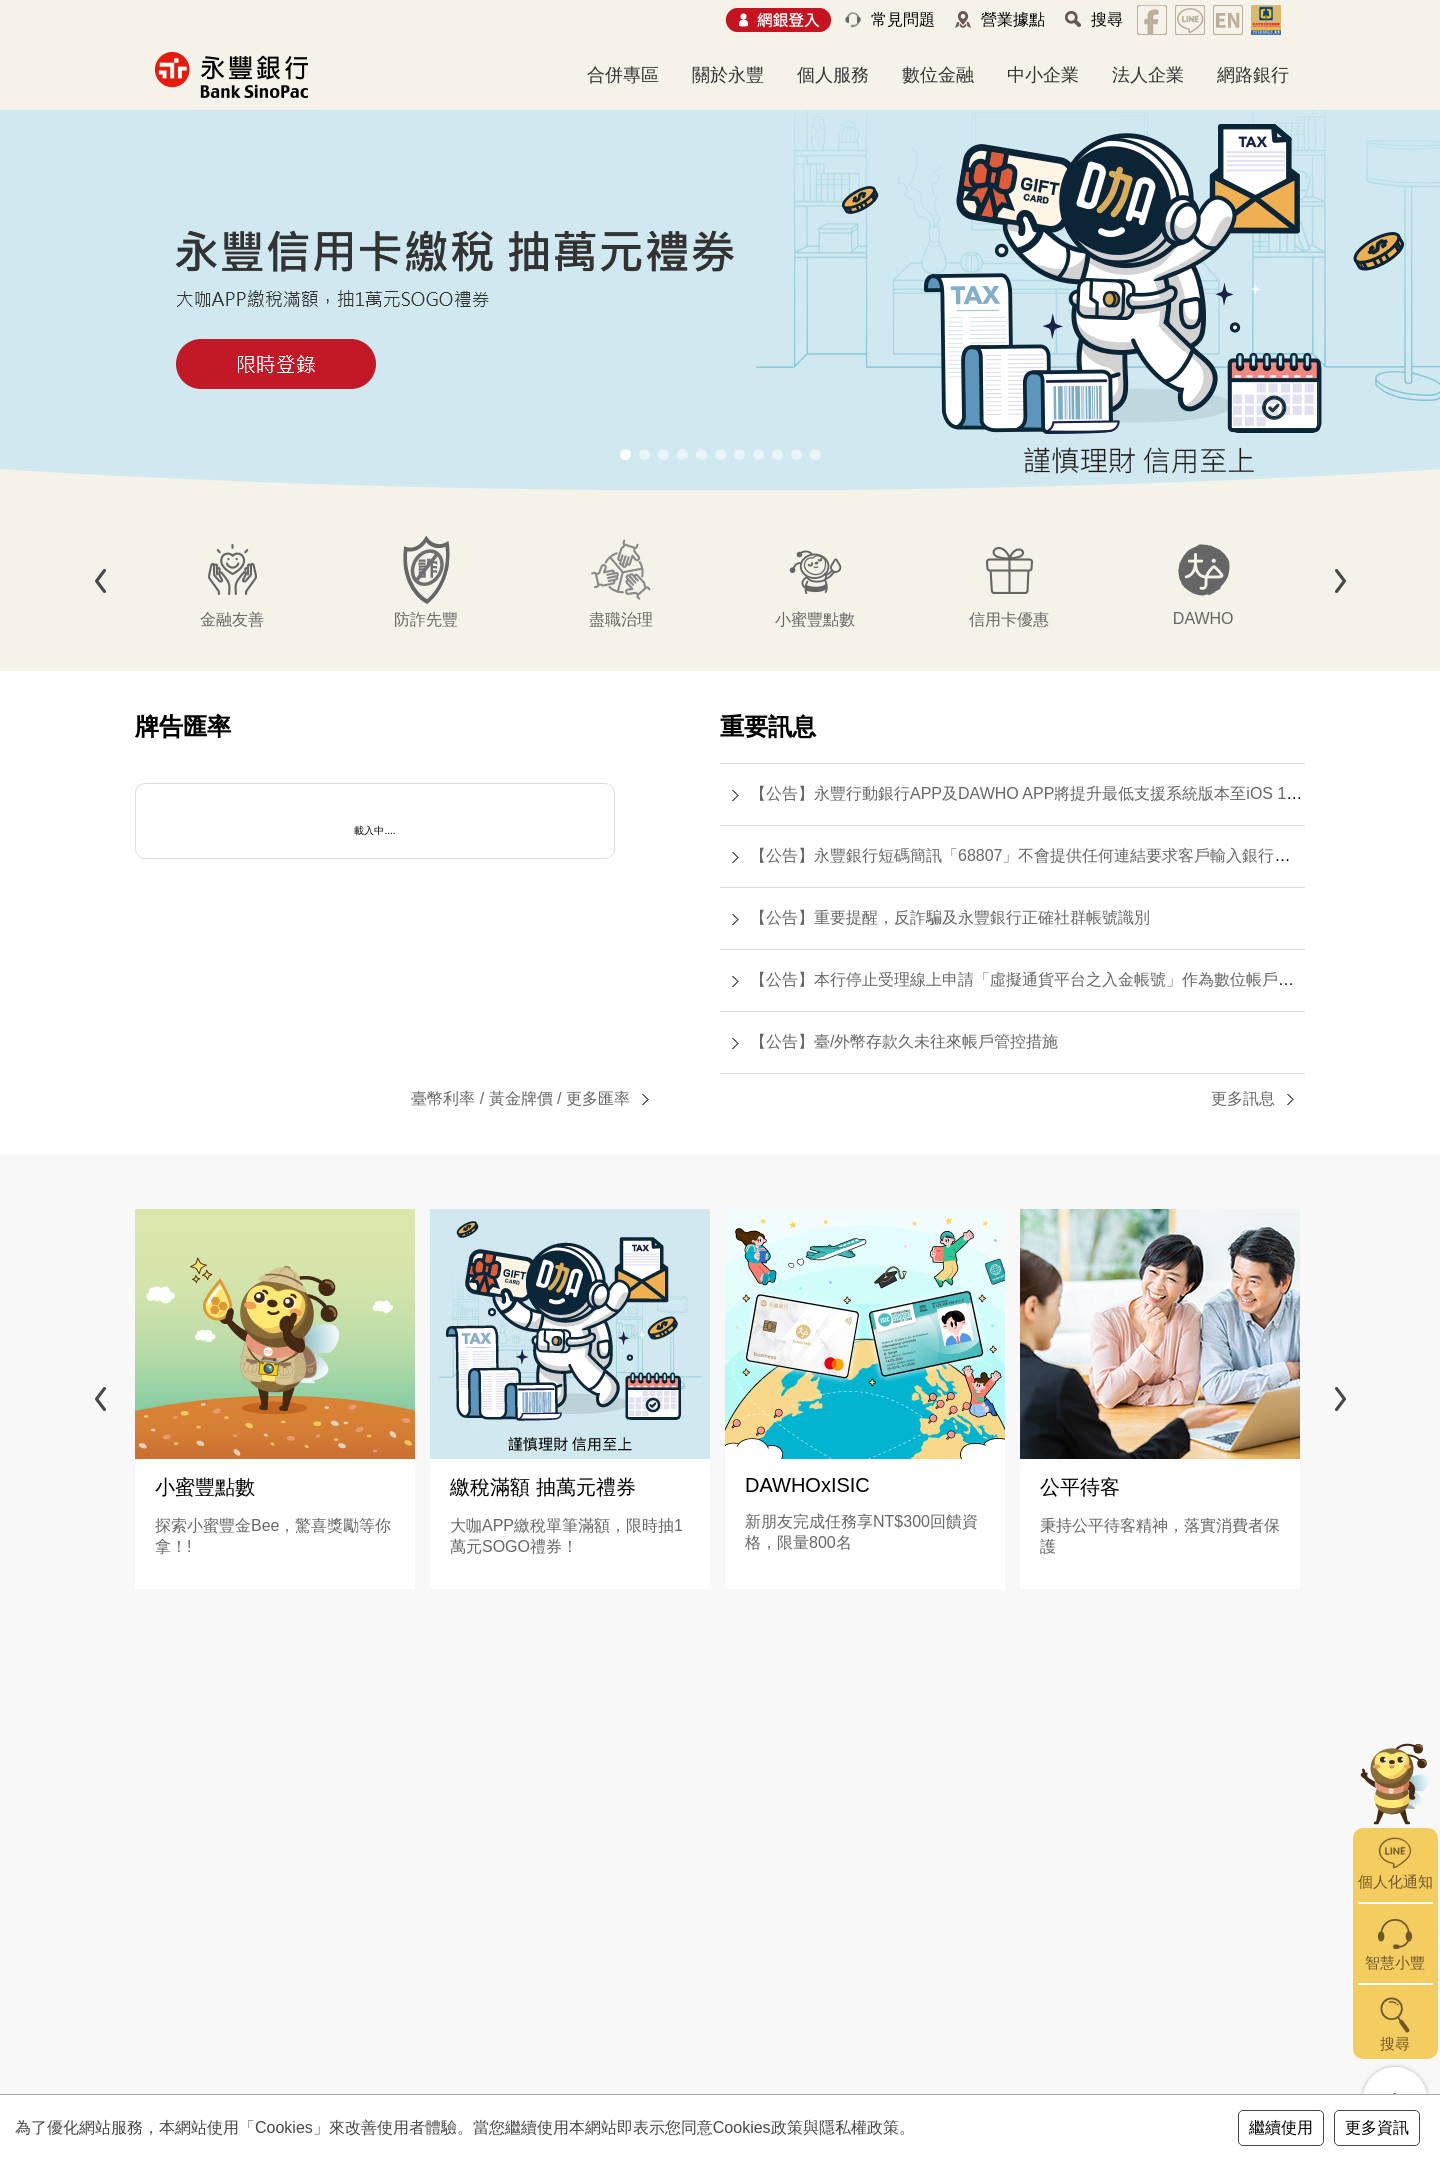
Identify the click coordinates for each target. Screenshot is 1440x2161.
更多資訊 (1377, 2127)
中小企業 (1043, 75)
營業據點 (1013, 19)
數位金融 (938, 75)
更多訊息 (1243, 1098)
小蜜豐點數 (205, 1487)
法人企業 (1148, 75)
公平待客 (1080, 1487)
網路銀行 (1253, 75)
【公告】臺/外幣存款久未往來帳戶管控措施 (904, 1041)
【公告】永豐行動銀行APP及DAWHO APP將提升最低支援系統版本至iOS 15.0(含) (1042, 793)
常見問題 (903, 19)
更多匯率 (598, 1098)
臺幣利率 (443, 1098)
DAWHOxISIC (807, 1485)
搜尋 (1107, 19)
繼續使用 (1281, 2127)
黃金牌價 (521, 1098)
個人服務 (833, 75)
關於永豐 (728, 75)
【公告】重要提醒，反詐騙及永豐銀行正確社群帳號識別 (950, 917)
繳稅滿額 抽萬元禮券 (543, 1487)
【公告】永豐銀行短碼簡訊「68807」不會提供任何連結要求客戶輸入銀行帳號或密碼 (1052, 855)
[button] (625, 454)
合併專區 (623, 75)
